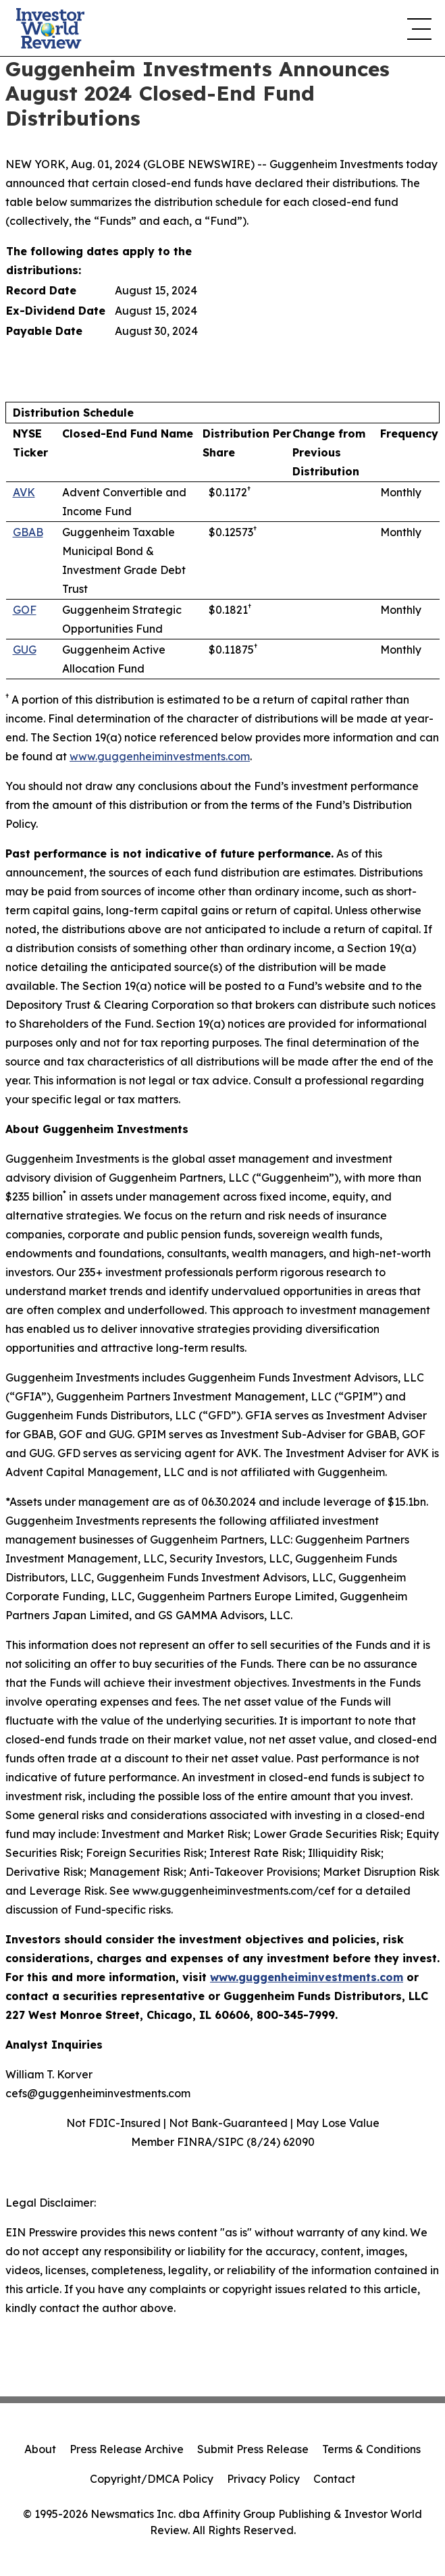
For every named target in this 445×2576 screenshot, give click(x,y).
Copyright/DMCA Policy (151, 2479)
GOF (24, 609)
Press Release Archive (127, 2449)
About (40, 2449)
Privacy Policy (263, 2479)
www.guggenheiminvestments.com (160, 756)
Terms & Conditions (371, 2449)
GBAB (28, 532)
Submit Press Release (253, 2449)
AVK (24, 492)
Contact (334, 2479)
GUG (24, 649)
